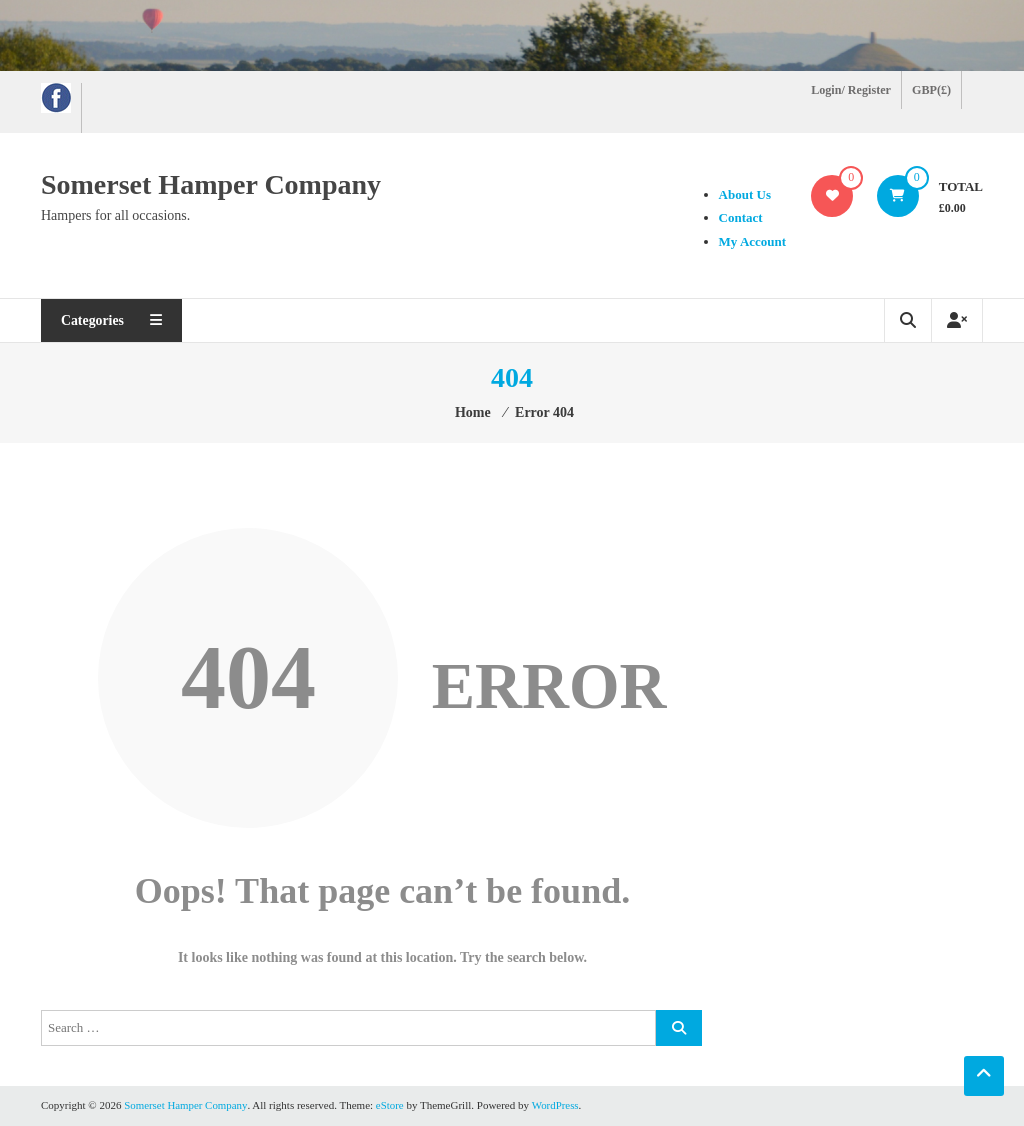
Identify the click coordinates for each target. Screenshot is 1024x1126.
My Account (751, 241)
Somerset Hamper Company (211, 184)
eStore (391, 1105)
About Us (743, 194)
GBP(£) (931, 90)
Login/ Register (851, 90)
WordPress (556, 1105)
